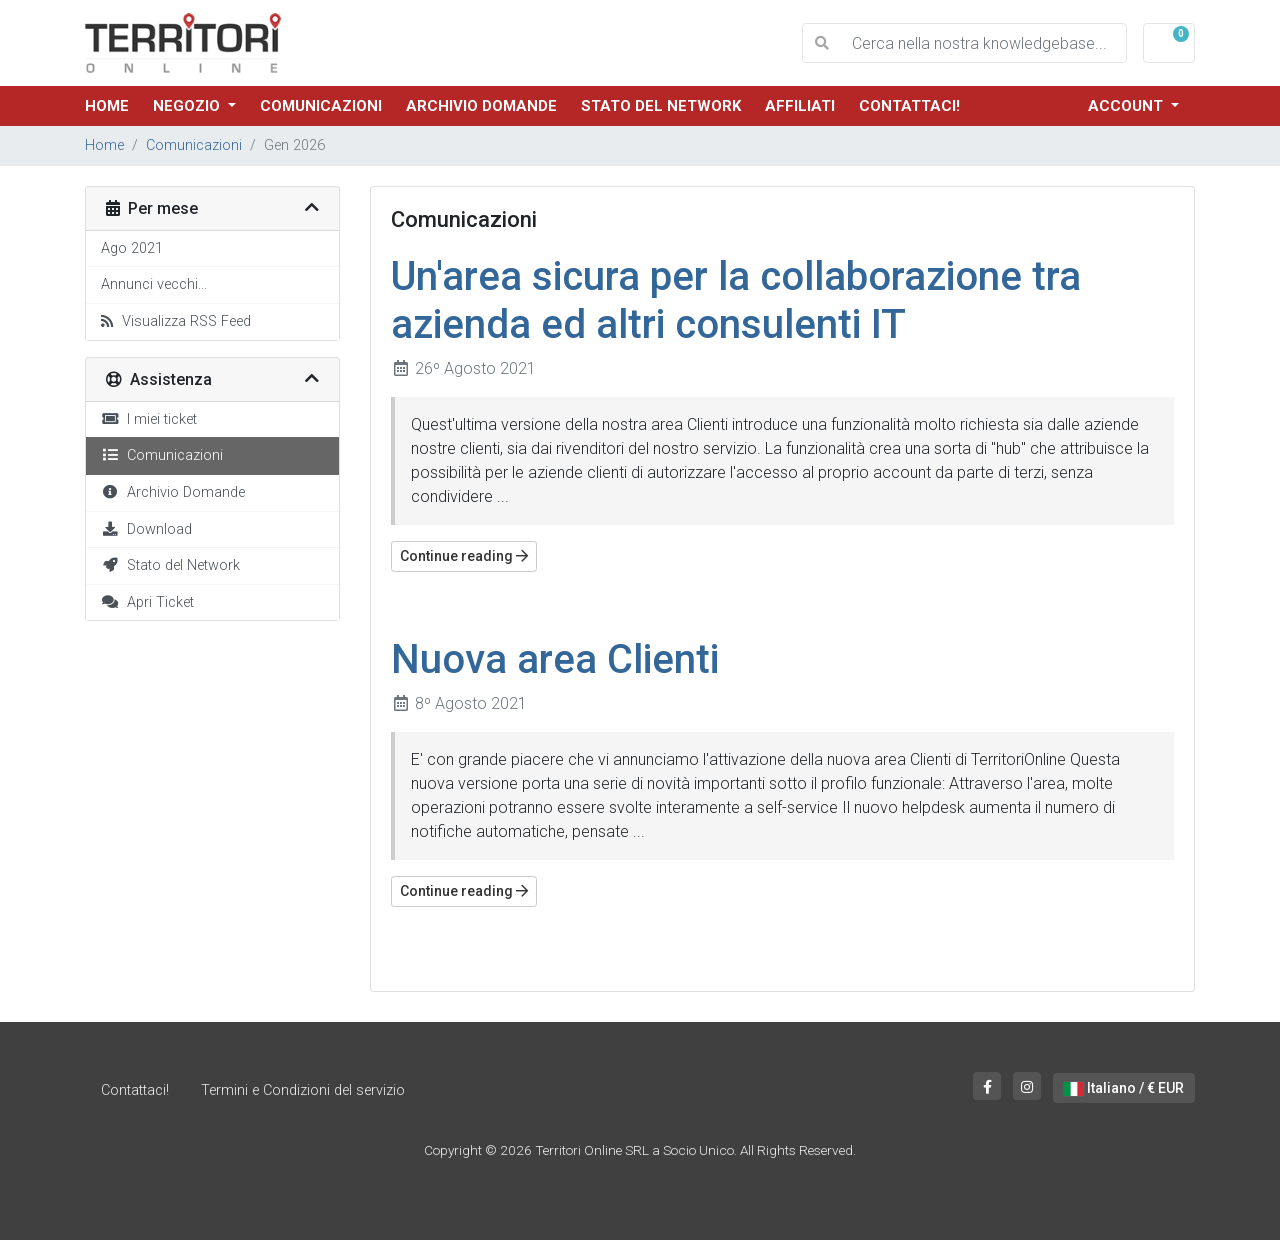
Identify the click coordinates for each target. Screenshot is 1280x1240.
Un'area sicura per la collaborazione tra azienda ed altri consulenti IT (736, 300)
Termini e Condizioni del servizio (303, 1090)
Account (1127, 106)
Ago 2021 (132, 248)
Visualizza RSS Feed (176, 321)
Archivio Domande (481, 106)
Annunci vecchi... (154, 284)
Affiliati (800, 106)
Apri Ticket (147, 602)
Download (146, 529)
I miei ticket (149, 419)
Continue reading (464, 556)
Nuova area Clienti (555, 659)
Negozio (188, 106)
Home (107, 106)
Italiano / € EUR (1124, 1088)
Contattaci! (909, 106)
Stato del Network (661, 106)
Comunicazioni (321, 106)
